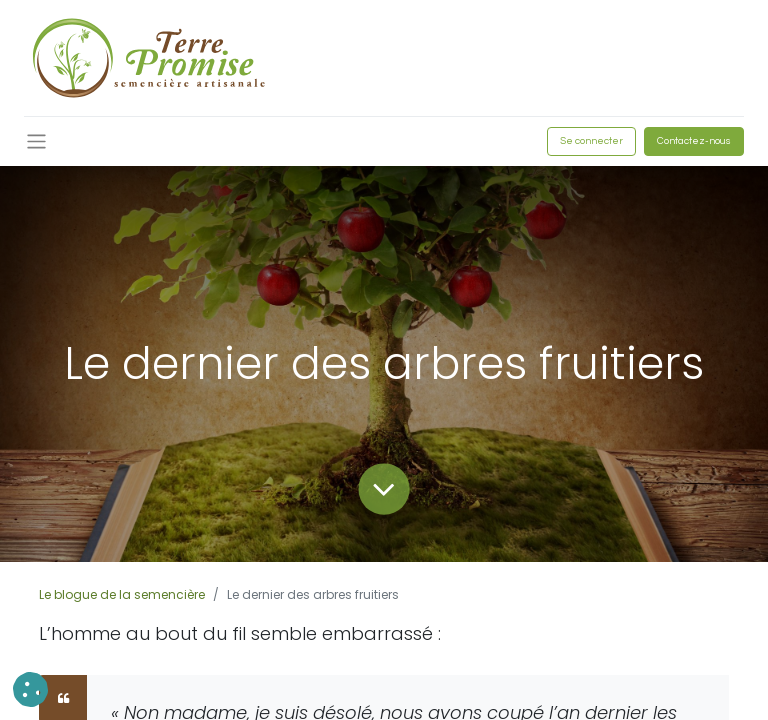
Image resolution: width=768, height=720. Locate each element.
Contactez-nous (694, 141)
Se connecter (591, 141)
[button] (30, 689)
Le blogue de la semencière (122, 594)
